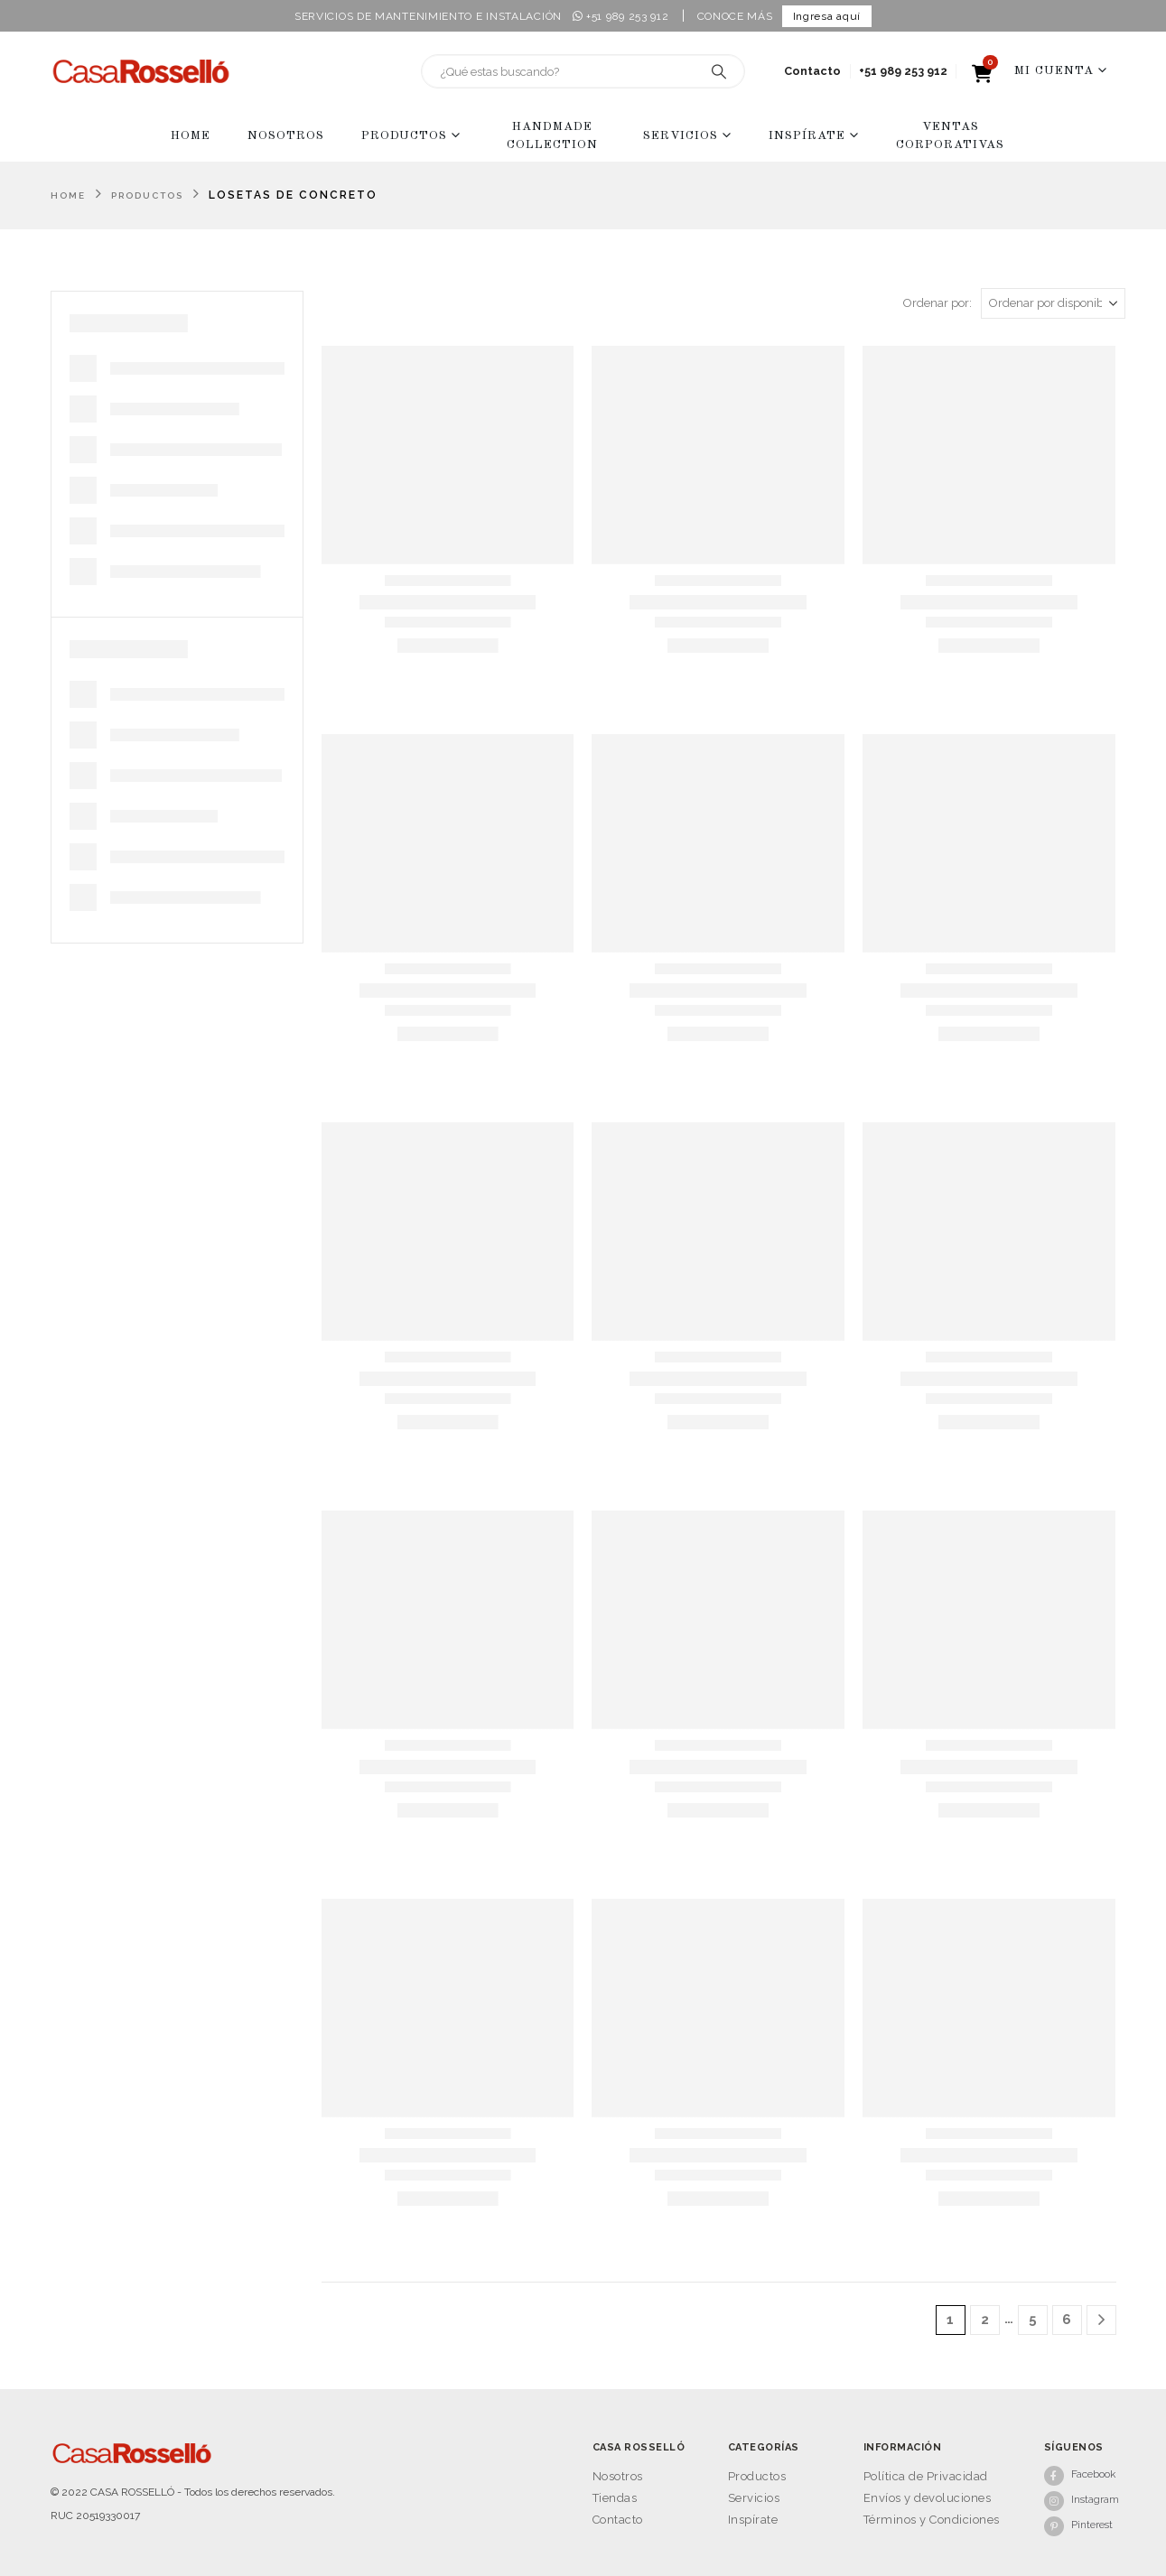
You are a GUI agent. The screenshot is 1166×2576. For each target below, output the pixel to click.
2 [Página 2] (985, 2319)
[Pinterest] (1080, 2525)
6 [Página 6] (1066, 2319)
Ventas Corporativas (950, 136)
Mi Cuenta (1054, 71)
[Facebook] (1080, 2475)
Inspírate (807, 136)
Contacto (812, 71)
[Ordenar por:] (1053, 303)
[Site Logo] (141, 71)
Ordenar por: (937, 303)
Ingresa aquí (827, 16)
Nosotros (285, 136)
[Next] (1101, 2320)
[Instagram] (1080, 2500)
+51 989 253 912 (621, 16)
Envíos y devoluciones (927, 2498)
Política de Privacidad (925, 2476)
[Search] (719, 71)
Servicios (680, 136)
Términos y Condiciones (931, 2519)
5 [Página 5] (1033, 2319)
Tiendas (615, 2498)
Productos (404, 136)
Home (190, 136)
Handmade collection (552, 136)
